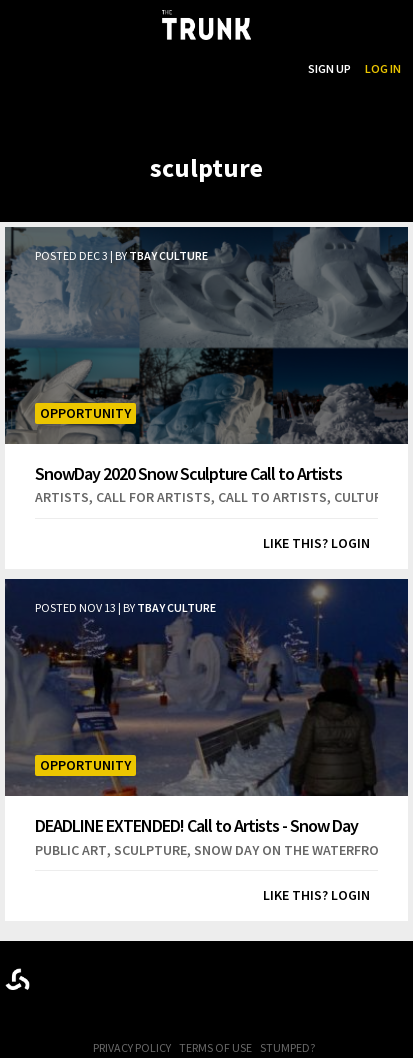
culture (361, 497)
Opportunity (85, 413)
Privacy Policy (132, 1047)
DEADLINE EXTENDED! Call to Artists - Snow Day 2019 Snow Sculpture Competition (196, 825)
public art (71, 850)
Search (273, 68)
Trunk (207, 975)
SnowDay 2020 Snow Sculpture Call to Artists (188, 473)
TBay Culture (168, 255)
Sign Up (329, 68)
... (191, 68)
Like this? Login (316, 543)
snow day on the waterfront (295, 850)
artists (62, 497)
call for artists (153, 497)
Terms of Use (215, 1047)
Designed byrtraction (17, 979)
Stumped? (287, 1047)
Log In (383, 68)
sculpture (150, 850)
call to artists (272, 497)
